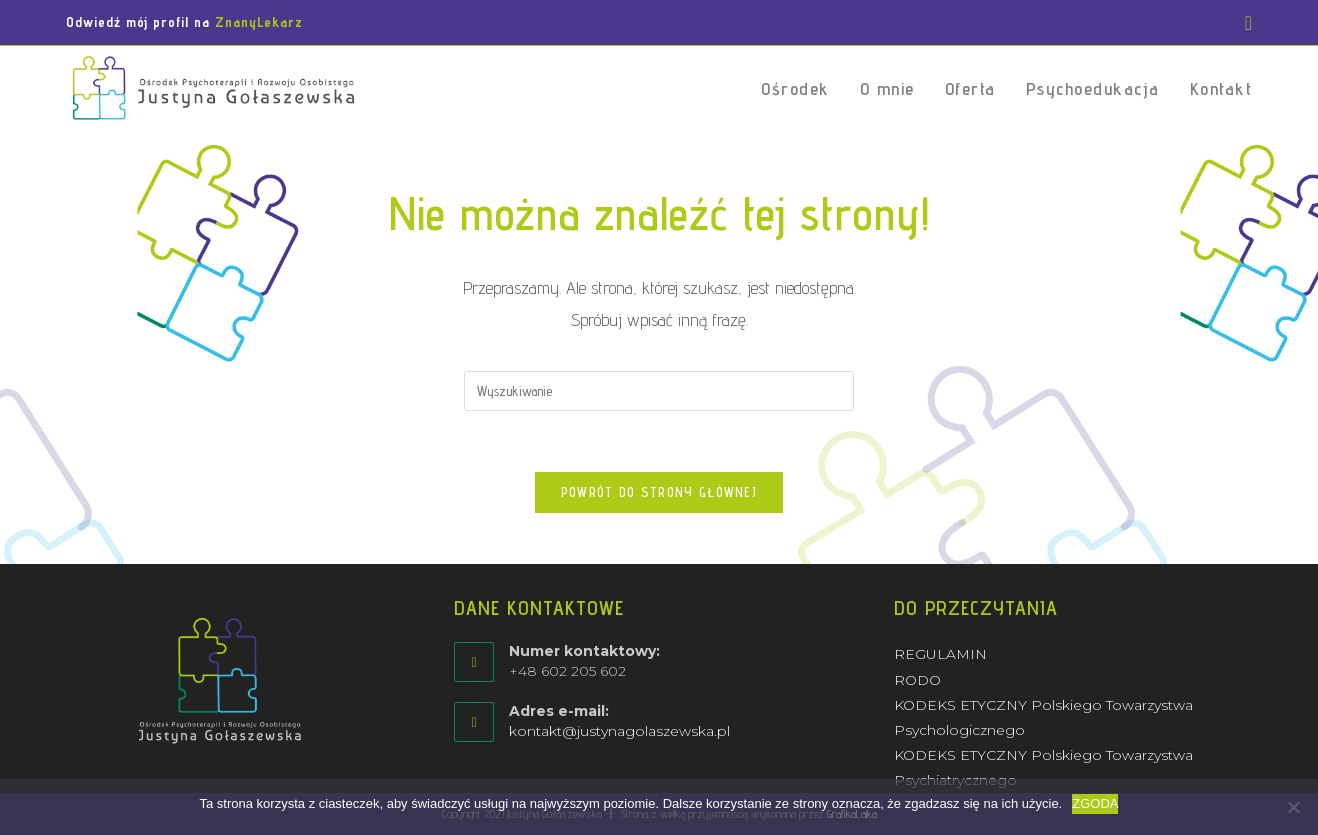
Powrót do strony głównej (659, 492)
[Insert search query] (659, 391)
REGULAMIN (940, 654)
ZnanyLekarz (259, 22)
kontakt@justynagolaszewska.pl (619, 731)
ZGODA (1095, 803)
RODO (917, 680)
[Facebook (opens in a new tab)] (1245, 23)
